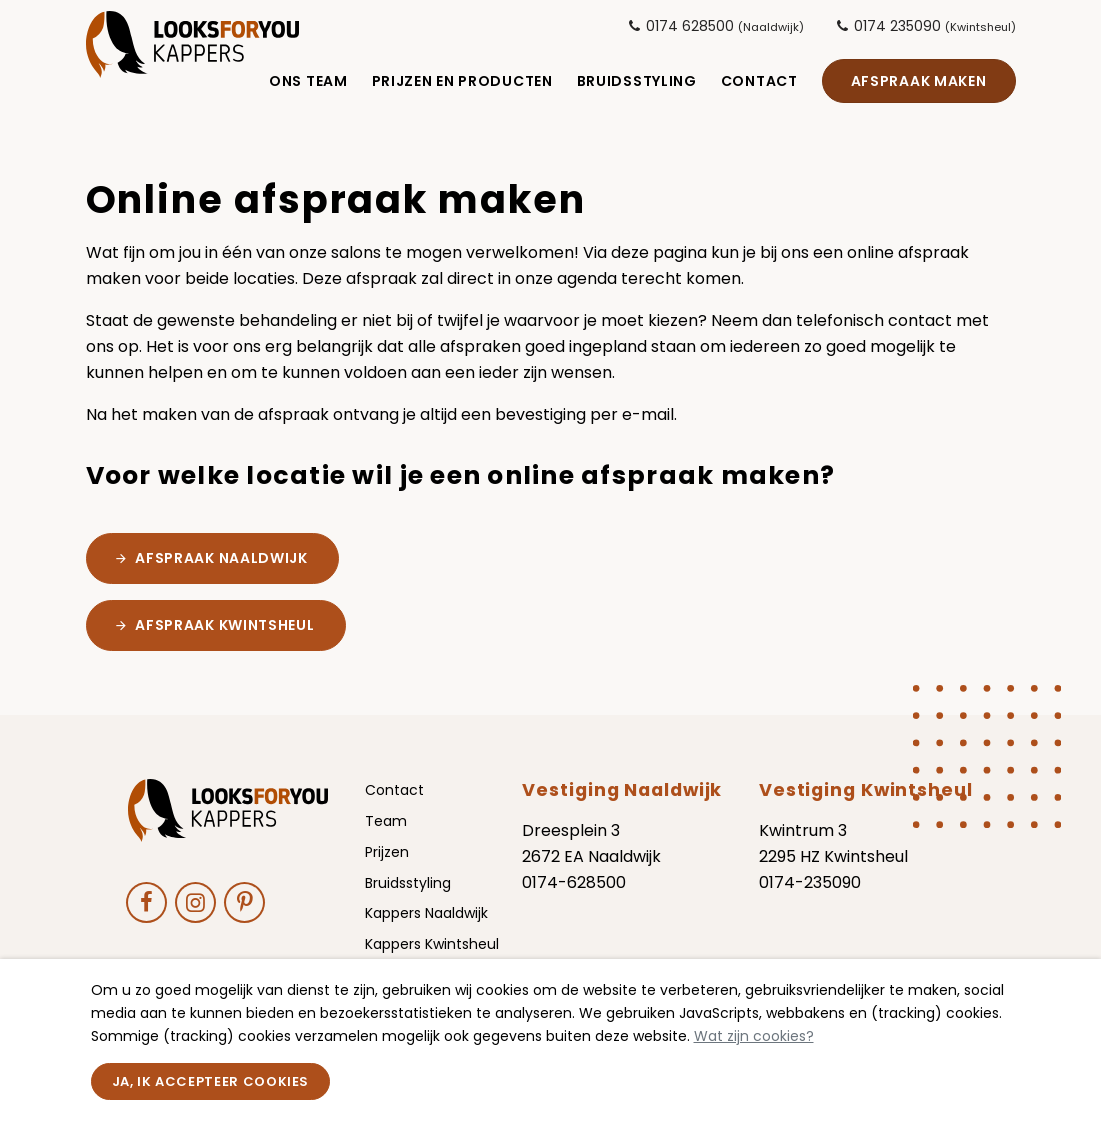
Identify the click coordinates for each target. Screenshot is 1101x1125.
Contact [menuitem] (759, 85)
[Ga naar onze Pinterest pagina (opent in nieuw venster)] (244, 919)
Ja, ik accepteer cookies (211, 1081)
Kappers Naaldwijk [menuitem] (426, 931)
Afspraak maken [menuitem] (919, 85)
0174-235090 (810, 900)
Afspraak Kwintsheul (224, 643)
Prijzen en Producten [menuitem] (462, 85)
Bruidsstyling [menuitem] (637, 85)
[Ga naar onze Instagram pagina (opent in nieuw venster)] (195, 919)
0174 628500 (716, 26)
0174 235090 (926, 26)
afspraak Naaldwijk (221, 576)
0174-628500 (574, 900)
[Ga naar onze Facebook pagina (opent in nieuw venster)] (146, 919)
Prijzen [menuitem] (387, 870)
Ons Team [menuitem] (308, 85)
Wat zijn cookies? (754, 1036)
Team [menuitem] (386, 839)
